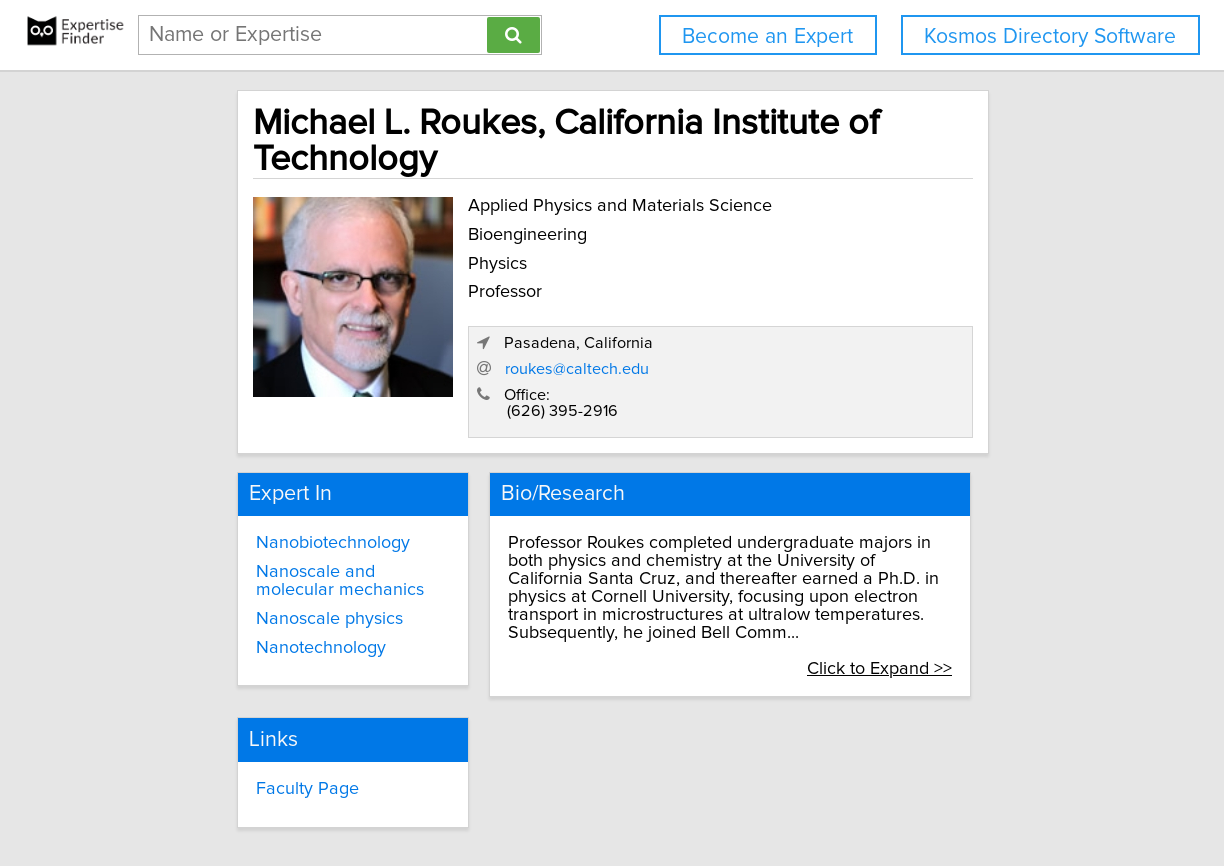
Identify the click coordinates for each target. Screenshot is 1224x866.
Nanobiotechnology (280, 453)
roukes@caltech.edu (821, 281)
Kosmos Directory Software (1050, 36)
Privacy (691, 793)
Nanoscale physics (276, 528)
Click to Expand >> (948, 561)
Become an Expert (767, 36)
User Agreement (778, 793)
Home (637, 793)
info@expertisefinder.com (524, 793)
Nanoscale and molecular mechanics (304, 491)
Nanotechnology (268, 557)
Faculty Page (528, 678)
